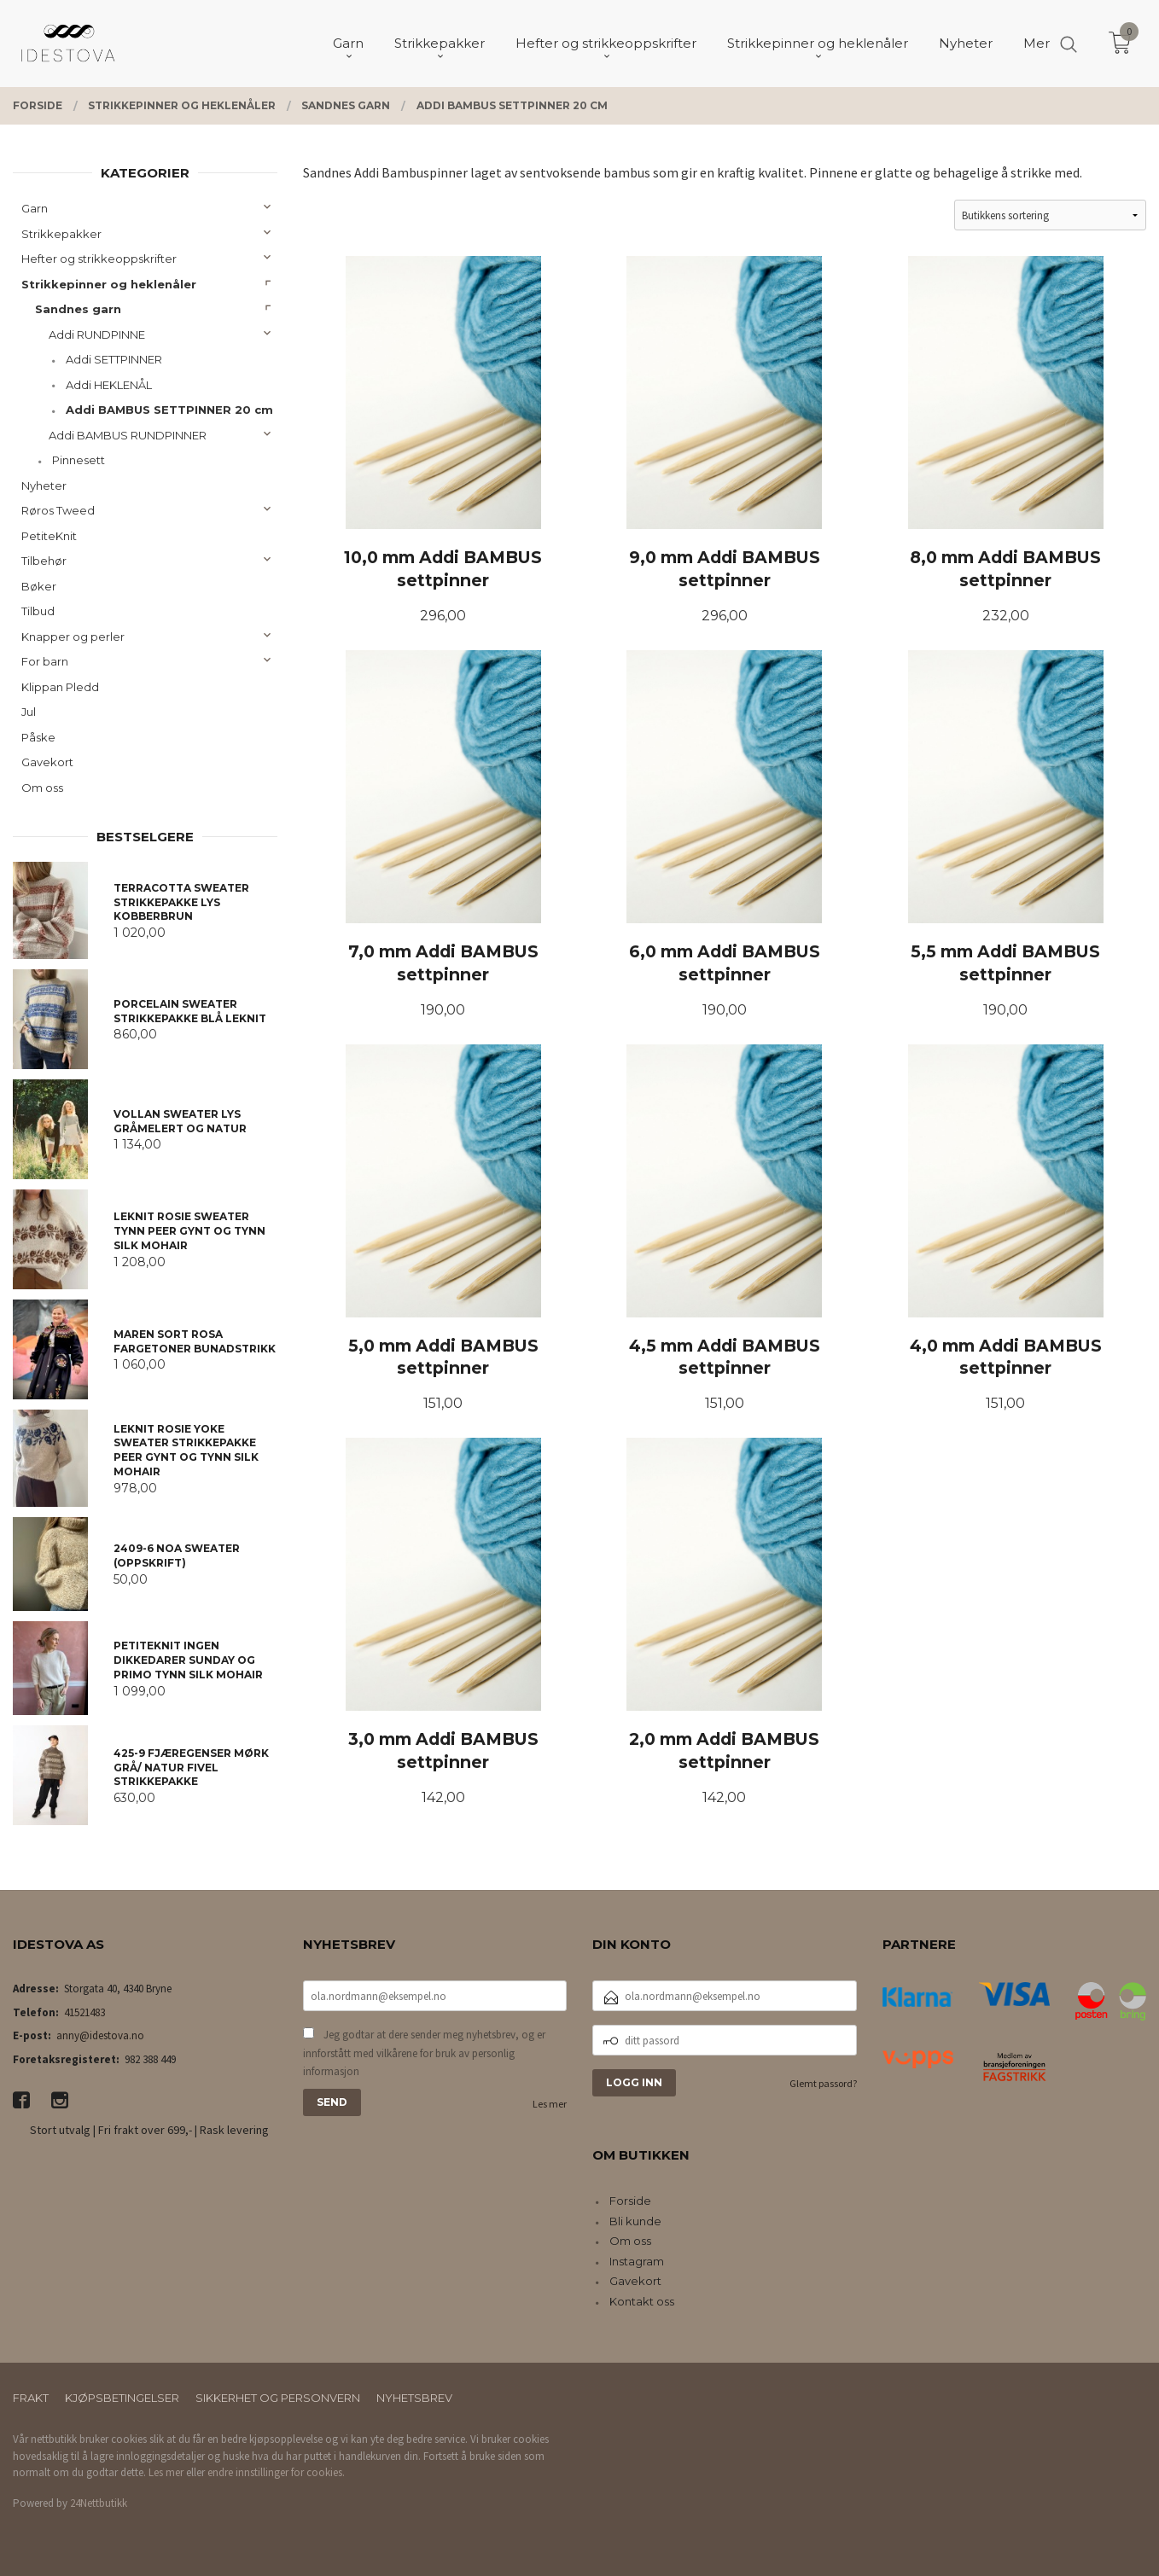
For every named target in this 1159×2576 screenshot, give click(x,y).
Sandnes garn (78, 309)
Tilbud (38, 611)
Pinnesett (78, 460)
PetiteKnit (49, 536)
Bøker (38, 586)
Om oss (42, 787)
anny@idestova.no (100, 2035)
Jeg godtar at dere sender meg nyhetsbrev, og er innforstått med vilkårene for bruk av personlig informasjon (424, 2053)
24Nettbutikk (98, 2503)
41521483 (84, 2012)
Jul (28, 711)
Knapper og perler (73, 636)
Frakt (31, 2397)
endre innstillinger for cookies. (276, 2472)
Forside (630, 2200)
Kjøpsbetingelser (122, 2397)
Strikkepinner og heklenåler (108, 284)
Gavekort (47, 762)
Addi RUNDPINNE (97, 334)
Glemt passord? (823, 2083)
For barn (44, 661)
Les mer (550, 2103)
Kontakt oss (641, 2301)
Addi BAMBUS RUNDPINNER (128, 435)
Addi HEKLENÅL (109, 385)
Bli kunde (635, 2221)
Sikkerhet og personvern (277, 2397)
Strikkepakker (61, 234)
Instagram (636, 2261)
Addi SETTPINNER (114, 359)
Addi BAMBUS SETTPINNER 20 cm (169, 409)
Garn (34, 208)
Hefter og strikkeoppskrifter (99, 258)
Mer (1036, 43)
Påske (38, 737)
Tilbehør (44, 560)
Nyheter (44, 485)
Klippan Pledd (60, 687)
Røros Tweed (58, 510)
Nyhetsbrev (414, 2397)
